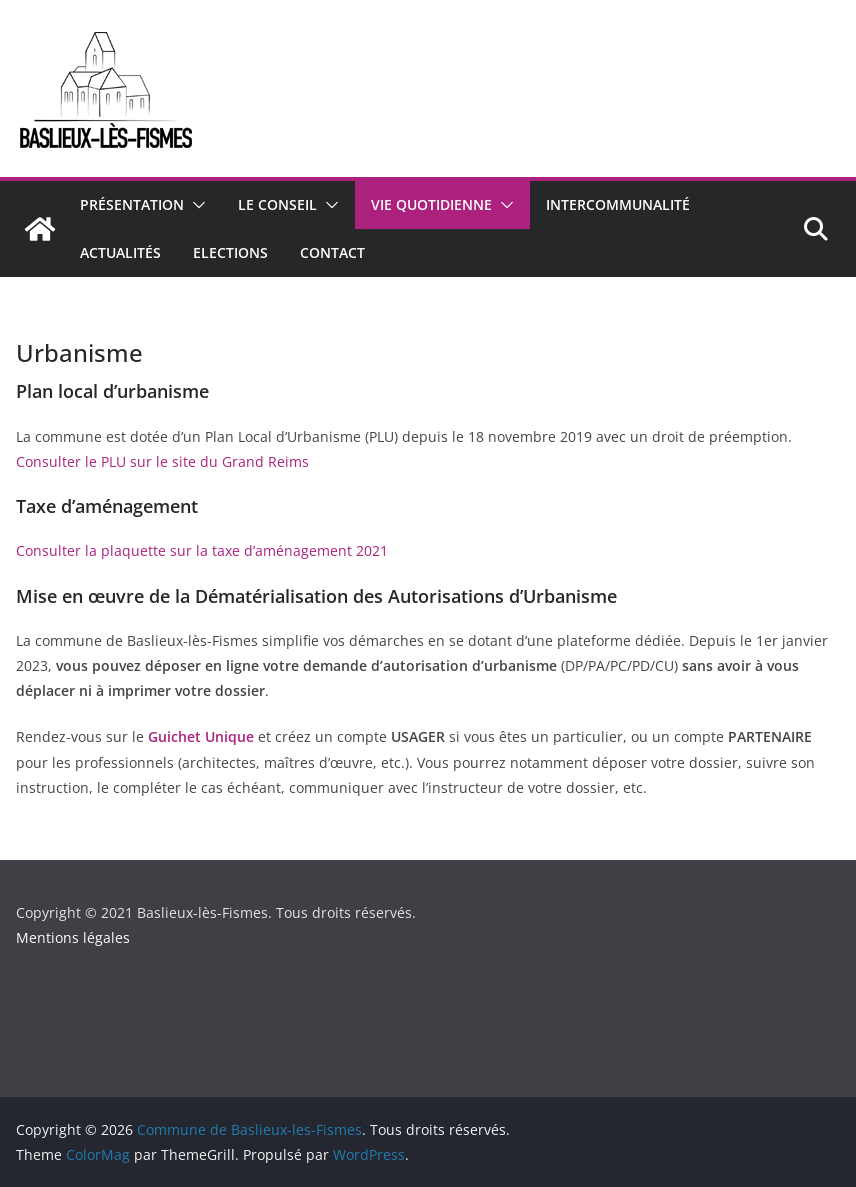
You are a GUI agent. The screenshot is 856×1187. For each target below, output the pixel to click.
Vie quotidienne (431, 204)
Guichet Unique (201, 736)
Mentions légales (73, 937)
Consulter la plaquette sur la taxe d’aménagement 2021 (202, 550)
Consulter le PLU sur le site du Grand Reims (162, 461)
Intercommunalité (618, 204)
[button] (195, 205)
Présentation (132, 204)
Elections (230, 252)
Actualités (120, 252)
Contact (332, 252)
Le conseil (277, 204)
